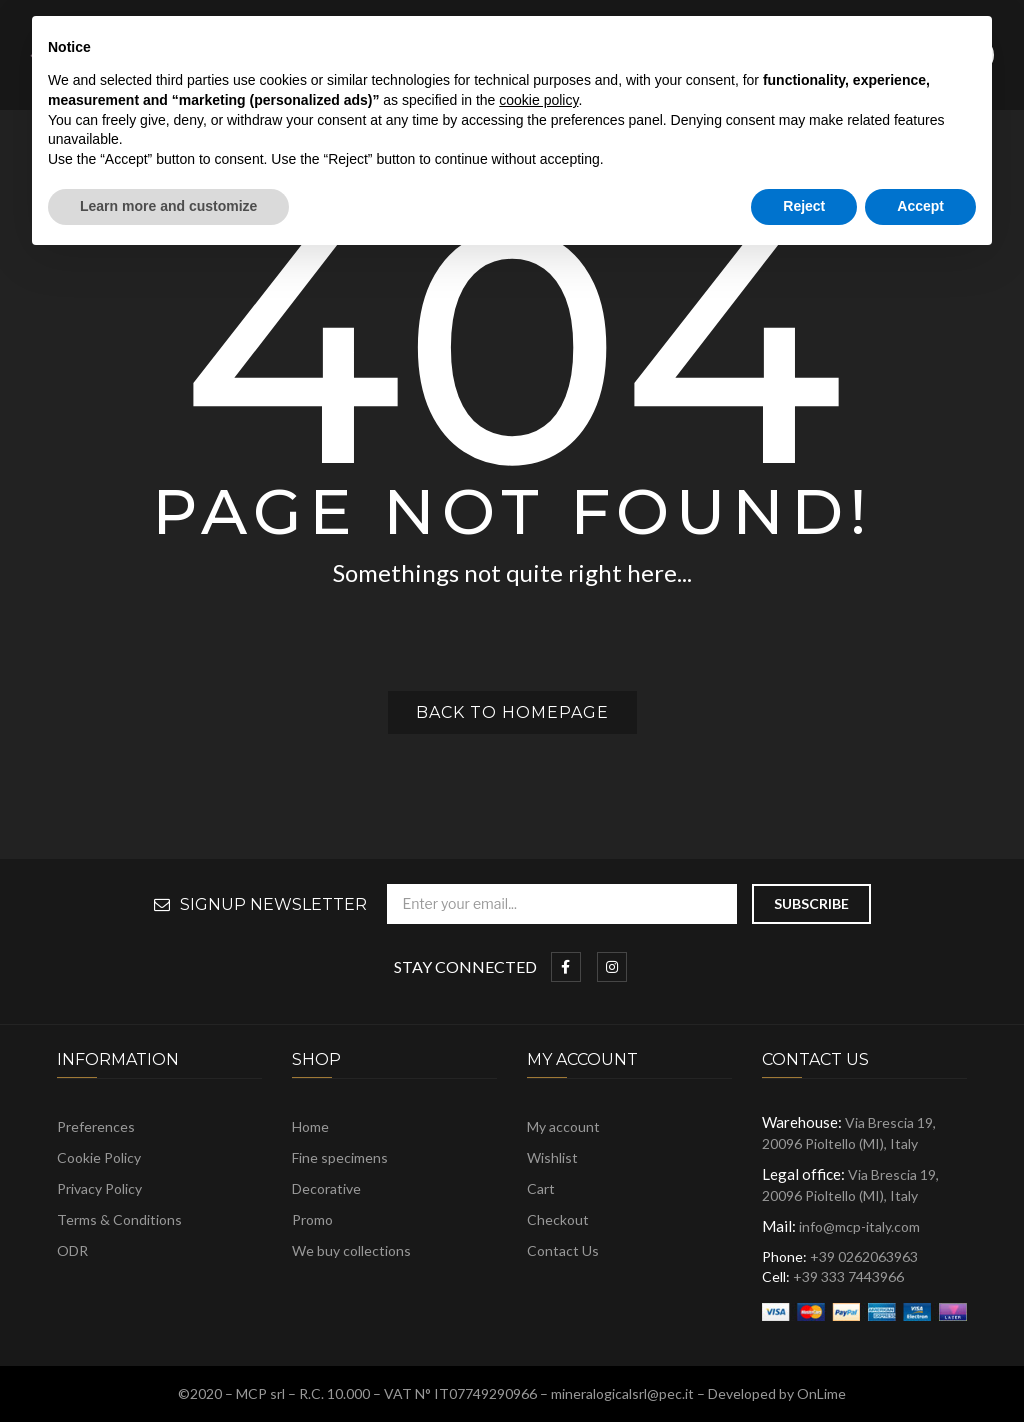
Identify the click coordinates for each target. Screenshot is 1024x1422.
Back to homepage (512, 712)
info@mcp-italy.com (859, 1226)
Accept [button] (920, 206)
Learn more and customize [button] (168, 206)
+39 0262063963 (864, 1256)
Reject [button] (804, 206)
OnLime (821, 1393)
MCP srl (260, 1393)
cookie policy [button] (538, 100)
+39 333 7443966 (848, 1276)
